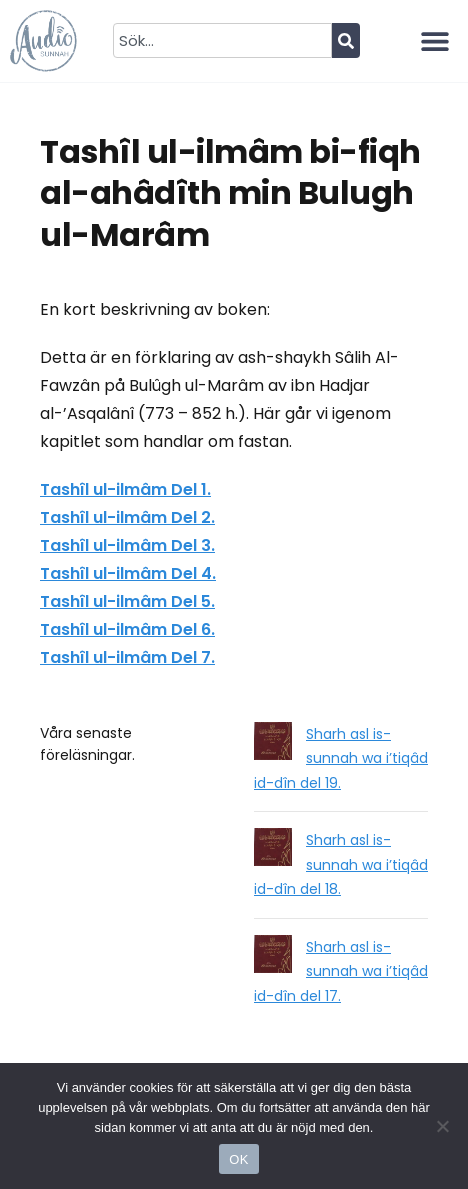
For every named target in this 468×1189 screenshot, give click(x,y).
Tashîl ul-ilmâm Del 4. (128, 573)
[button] (435, 40)
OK (238, 1159)
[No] (443, 1126)
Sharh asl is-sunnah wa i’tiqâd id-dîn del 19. (341, 758)
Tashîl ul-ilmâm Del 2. (127, 517)
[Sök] (346, 40)
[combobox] (222, 40)
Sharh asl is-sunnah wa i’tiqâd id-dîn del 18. (341, 864)
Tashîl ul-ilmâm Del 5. (127, 601)
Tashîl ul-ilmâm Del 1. (125, 489)
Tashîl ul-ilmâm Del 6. (127, 629)
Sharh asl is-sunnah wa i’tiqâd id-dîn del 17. (341, 971)
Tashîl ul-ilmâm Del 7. (127, 657)
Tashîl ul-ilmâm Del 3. (127, 545)
